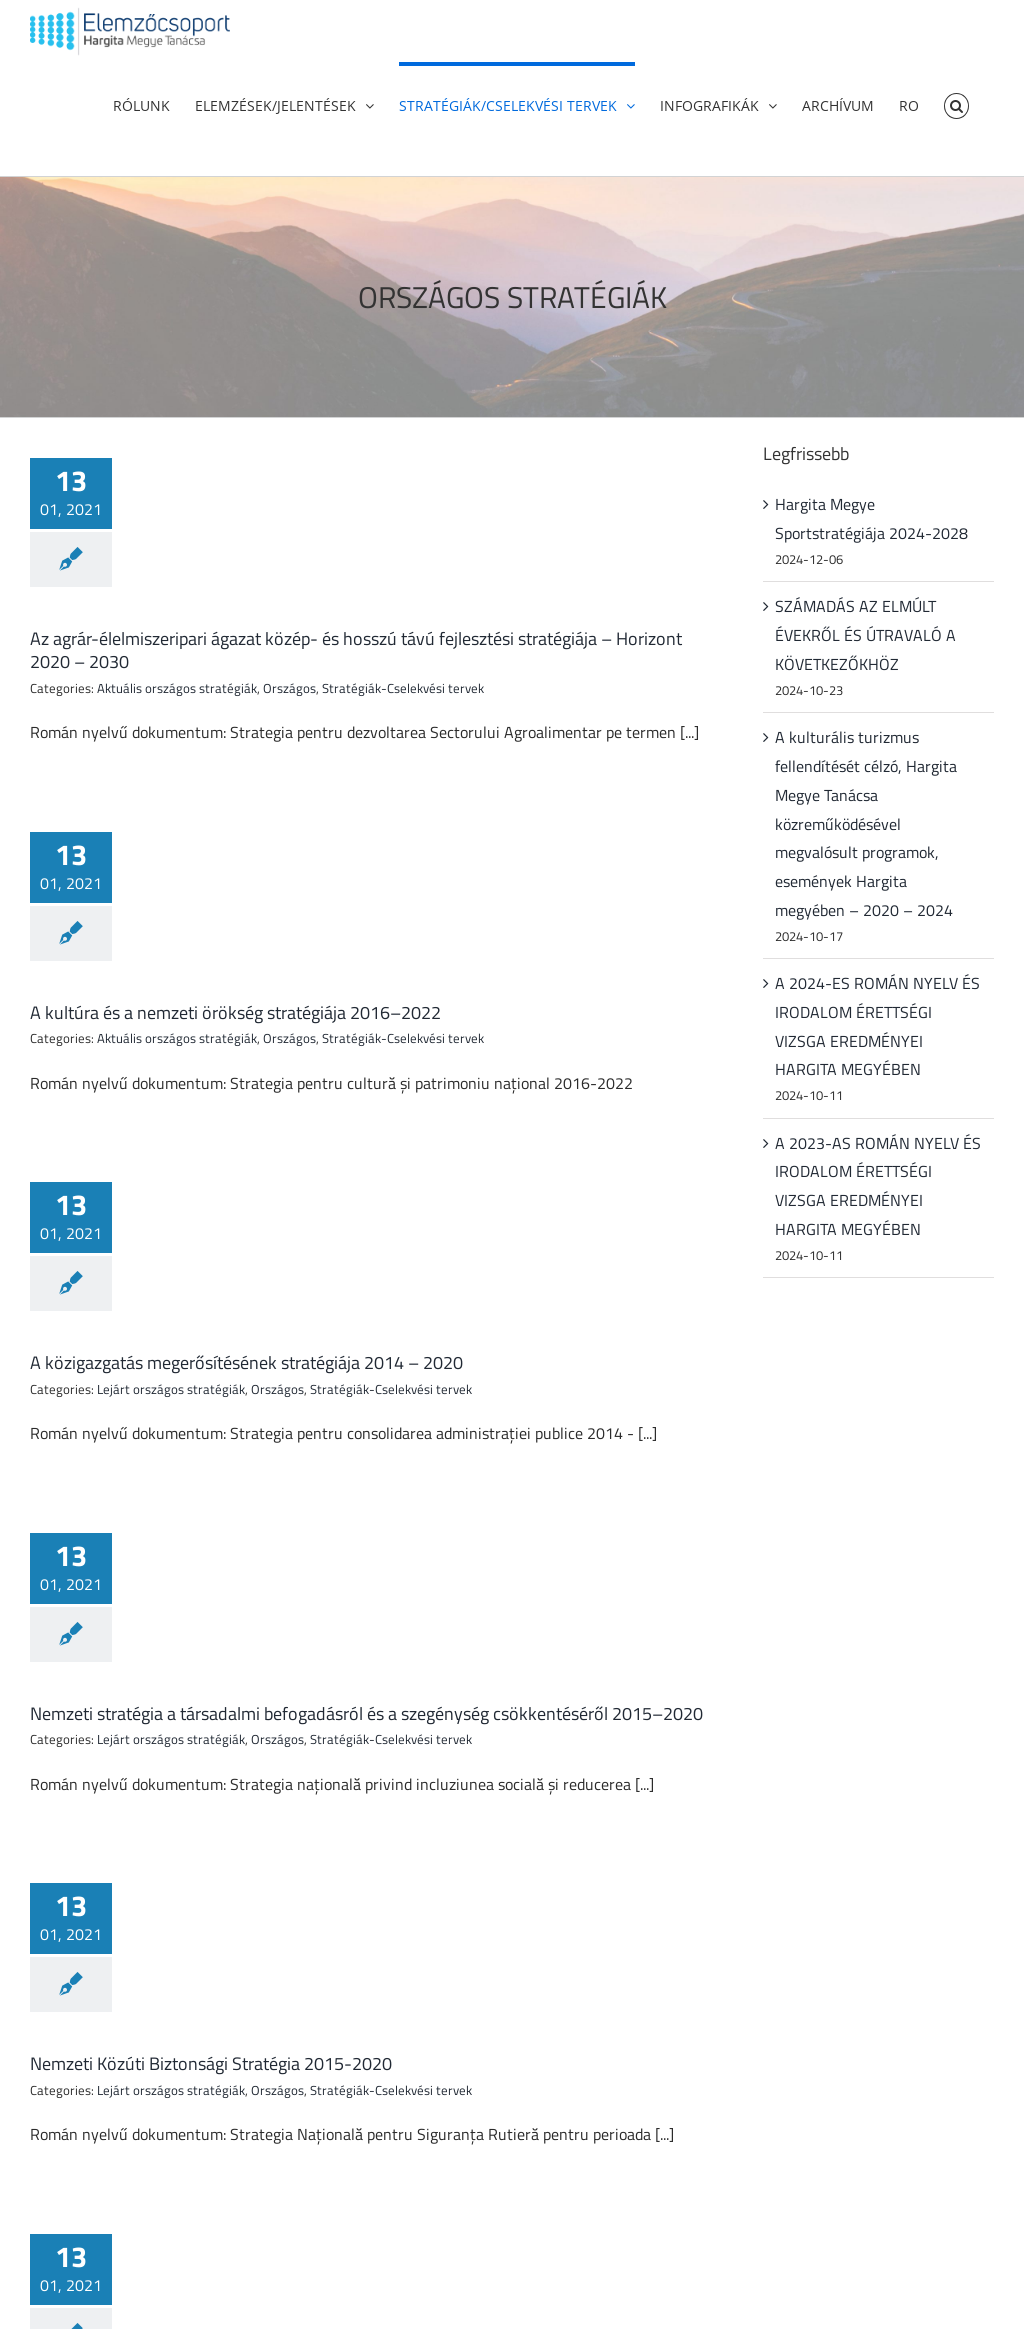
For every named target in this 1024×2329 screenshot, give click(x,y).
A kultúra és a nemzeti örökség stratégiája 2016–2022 (235, 1012)
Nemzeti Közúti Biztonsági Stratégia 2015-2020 (211, 2063)
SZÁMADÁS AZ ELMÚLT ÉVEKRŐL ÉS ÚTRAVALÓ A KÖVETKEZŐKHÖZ (865, 635)
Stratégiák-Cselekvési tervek (403, 688)
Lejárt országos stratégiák (171, 1389)
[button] (956, 104)
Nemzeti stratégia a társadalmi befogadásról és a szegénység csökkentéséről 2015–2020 (366, 1713)
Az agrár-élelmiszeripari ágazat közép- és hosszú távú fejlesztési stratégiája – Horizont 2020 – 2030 (356, 650)
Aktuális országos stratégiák (177, 688)
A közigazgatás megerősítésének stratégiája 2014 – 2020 (246, 1362)
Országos (289, 688)
